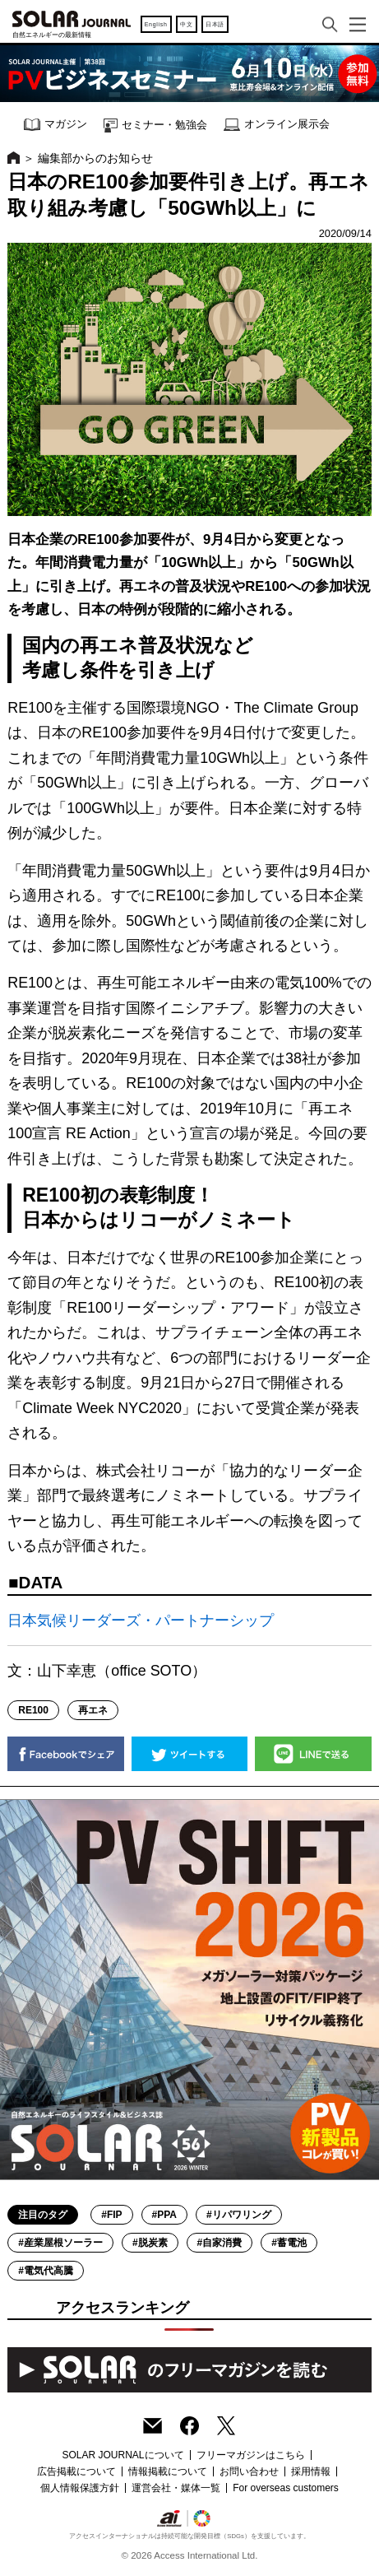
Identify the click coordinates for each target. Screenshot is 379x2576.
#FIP (111, 2214)
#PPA (164, 2214)
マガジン (55, 125)
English (156, 24)
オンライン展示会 (277, 125)
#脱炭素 (150, 2242)
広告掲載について (76, 2471)
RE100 (33, 1710)
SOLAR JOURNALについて (122, 2455)
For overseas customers (286, 2488)
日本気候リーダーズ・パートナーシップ (140, 1620)
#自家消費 (220, 2242)
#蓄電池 (289, 2242)
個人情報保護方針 (79, 2488)
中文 (186, 24)
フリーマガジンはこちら (250, 2455)
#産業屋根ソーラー (60, 2242)
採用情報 (310, 2471)
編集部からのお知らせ (95, 158)
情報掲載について (167, 2471)
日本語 (215, 24)
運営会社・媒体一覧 (176, 2488)
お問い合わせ (249, 2471)
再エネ (93, 1710)
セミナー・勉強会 (155, 126)
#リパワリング (238, 2214)
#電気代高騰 (45, 2270)
